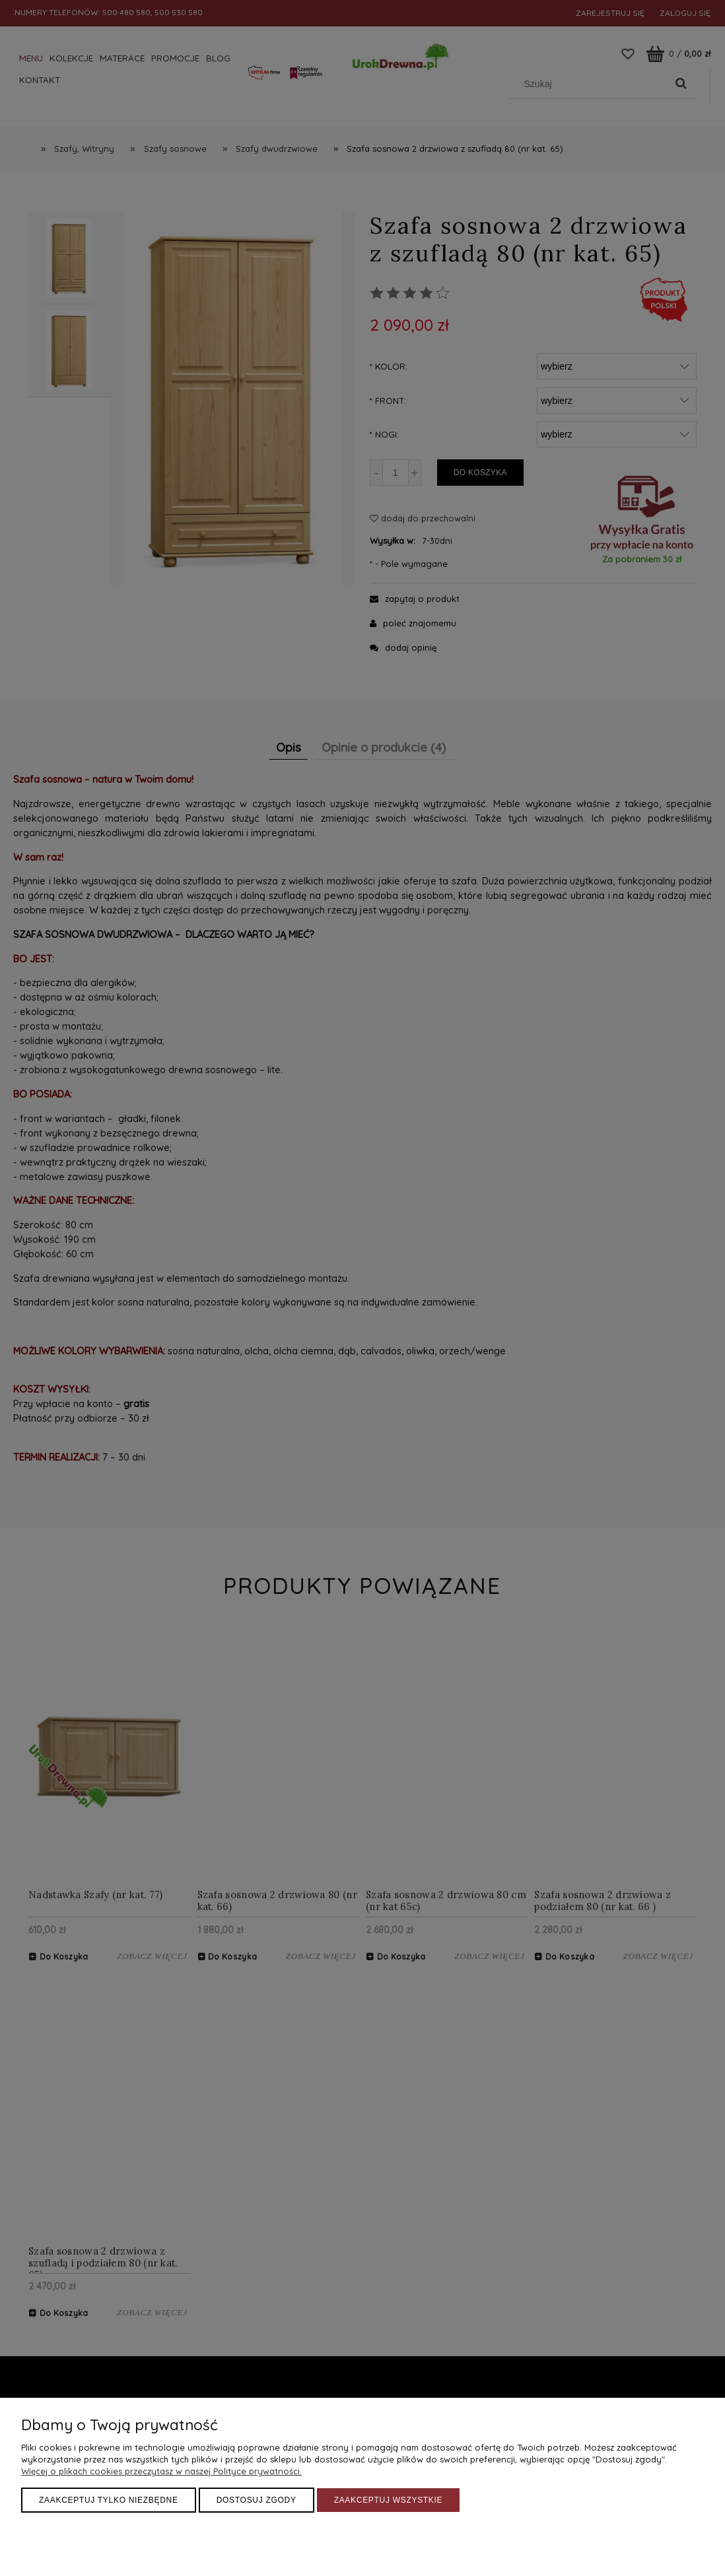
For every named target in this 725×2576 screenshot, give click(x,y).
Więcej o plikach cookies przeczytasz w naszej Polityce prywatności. (161, 2471)
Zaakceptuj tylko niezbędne (108, 2500)
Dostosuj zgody (256, 2500)
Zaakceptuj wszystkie (388, 2500)
